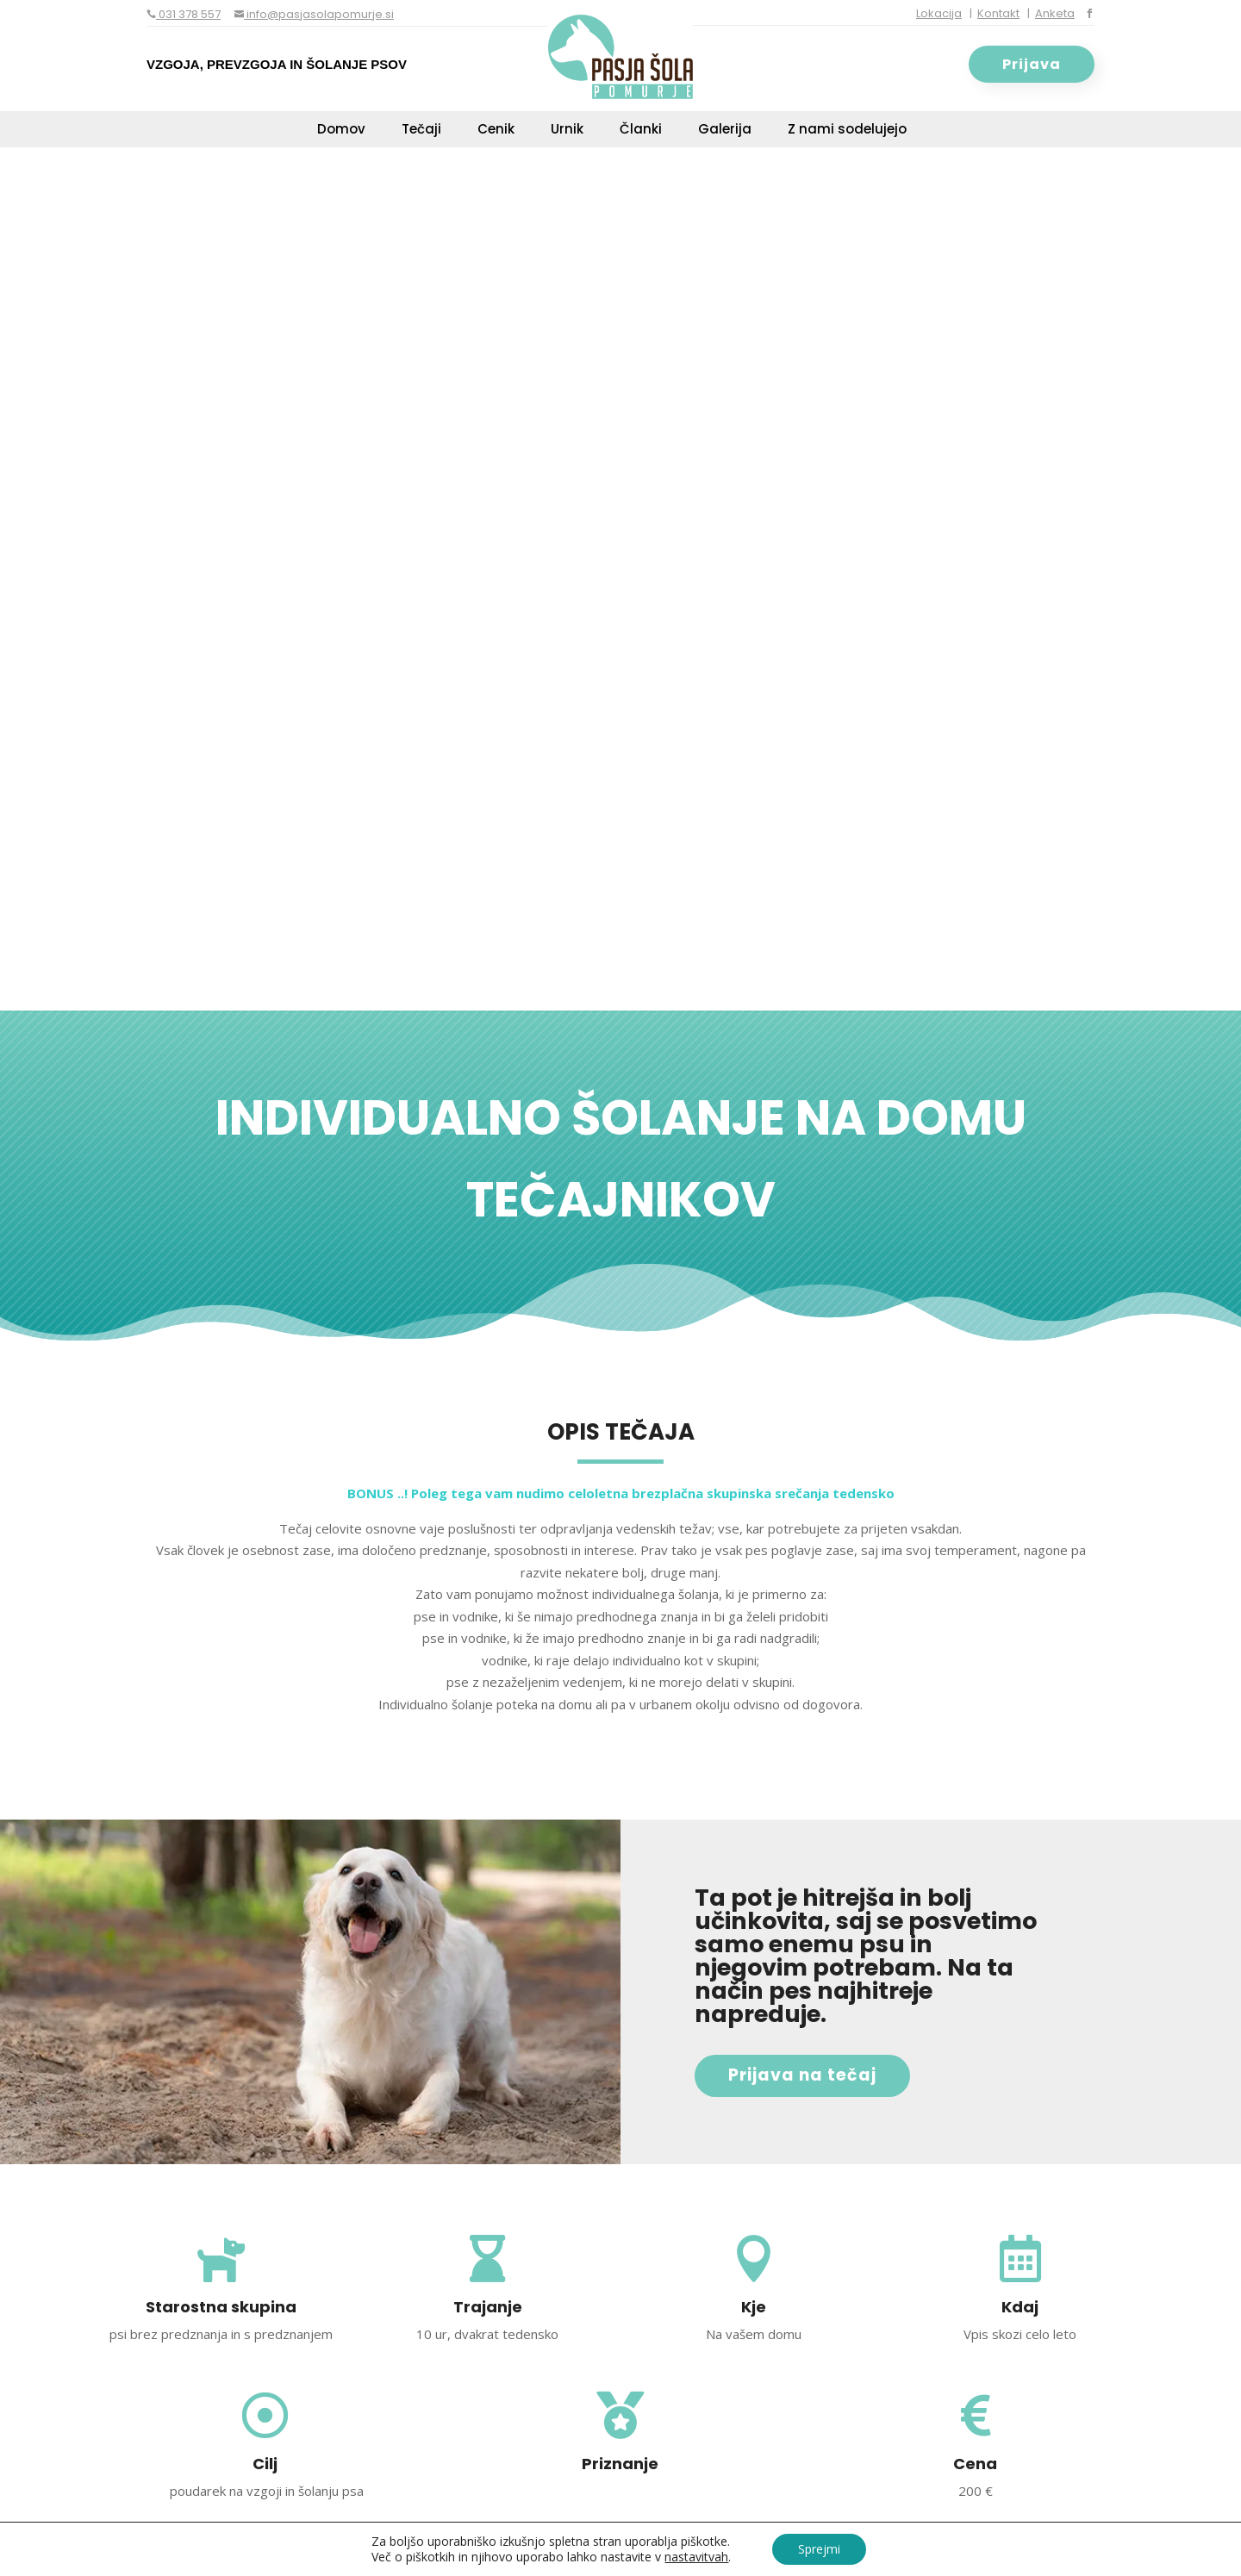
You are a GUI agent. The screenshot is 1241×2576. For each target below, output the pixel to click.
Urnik (567, 130)
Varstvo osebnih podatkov (646, 2541)
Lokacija (939, 13)
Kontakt (998, 13)
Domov (341, 130)
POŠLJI (1012, 2380)
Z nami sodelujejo (847, 130)
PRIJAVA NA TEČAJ (891, 1781)
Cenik (495, 130)
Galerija (724, 130)
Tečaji (421, 130)
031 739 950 (307, 2169)
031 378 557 (188, 14)
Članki (641, 130)
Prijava (1031, 64)
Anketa (1055, 13)
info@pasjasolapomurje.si (319, 14)
